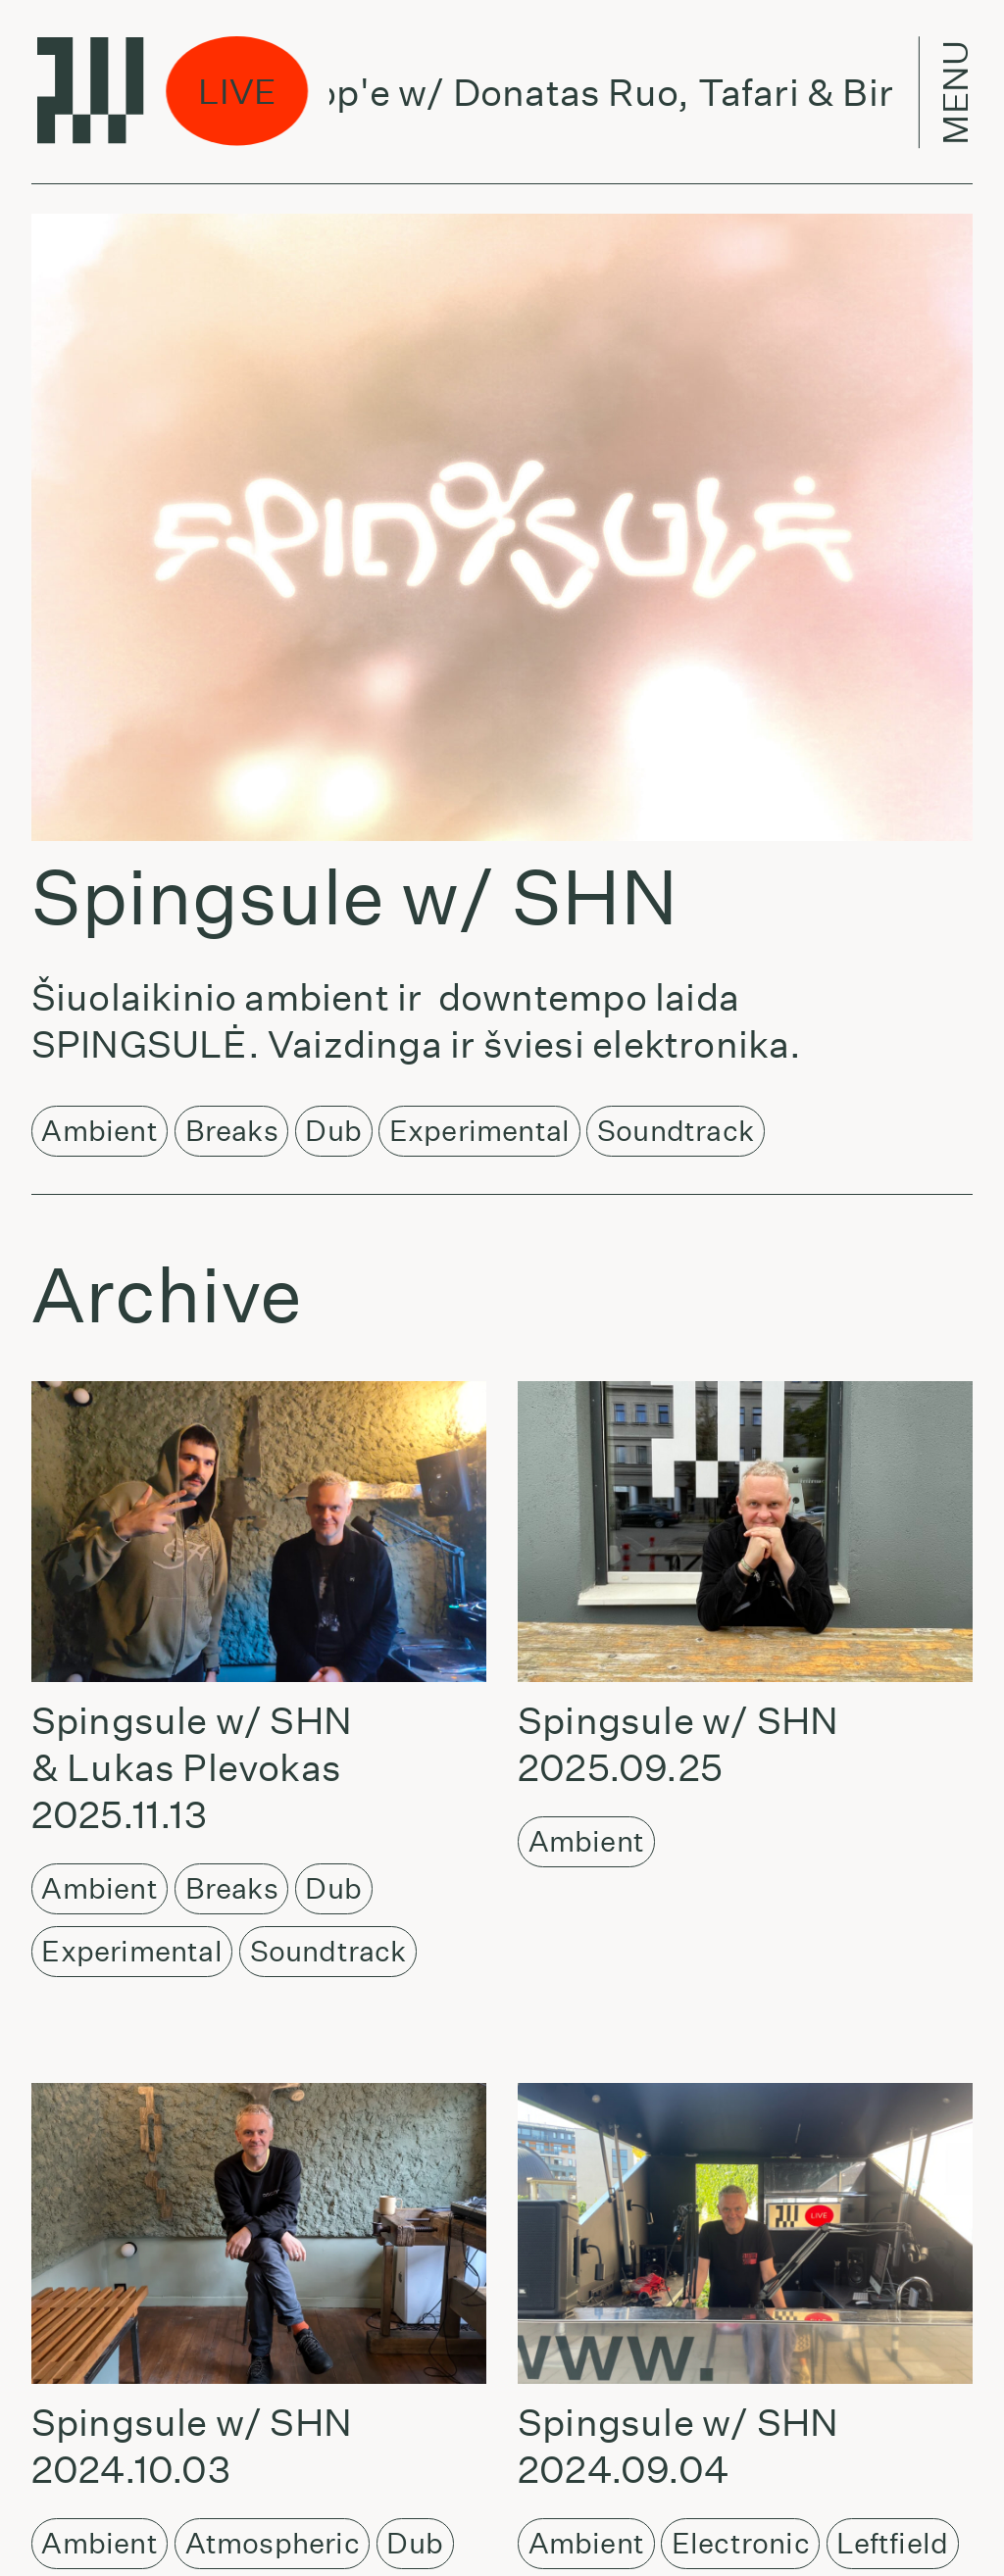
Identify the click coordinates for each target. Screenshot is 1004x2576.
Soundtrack (675, 1131)
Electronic (741, 2543)
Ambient (99, 1131)
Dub (333, 1131)
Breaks (231, 1131)
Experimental (479, 1131)
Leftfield (892, 2543)
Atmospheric (272, 2543)
